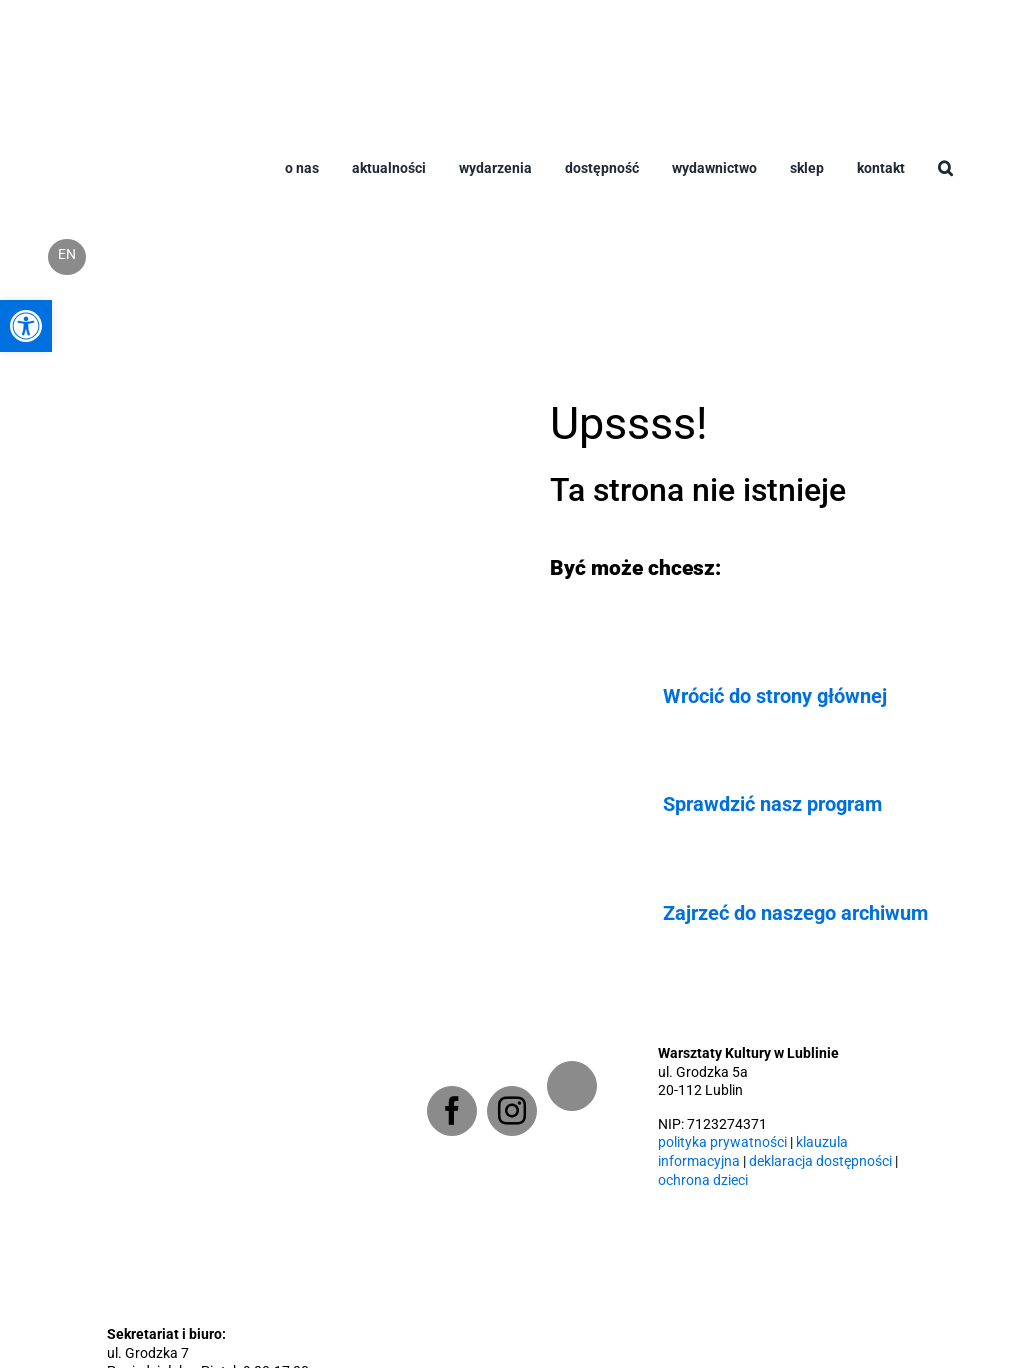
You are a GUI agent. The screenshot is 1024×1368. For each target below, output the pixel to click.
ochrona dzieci (703, 1180)
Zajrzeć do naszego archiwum (795, 913)
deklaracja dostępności (820, 1161)
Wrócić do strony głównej (775, 696)
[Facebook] (452, 1111)
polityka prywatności (722, 1142)
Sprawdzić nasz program (772, 804)
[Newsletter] (572, 1086)
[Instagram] (512, 1111)
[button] (945, 184)
